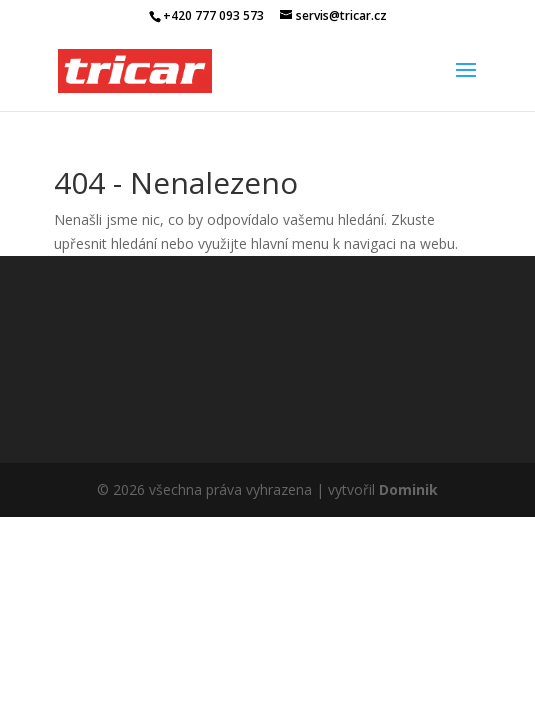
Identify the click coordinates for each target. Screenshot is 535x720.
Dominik (408, 489)
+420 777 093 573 (213, 15)
